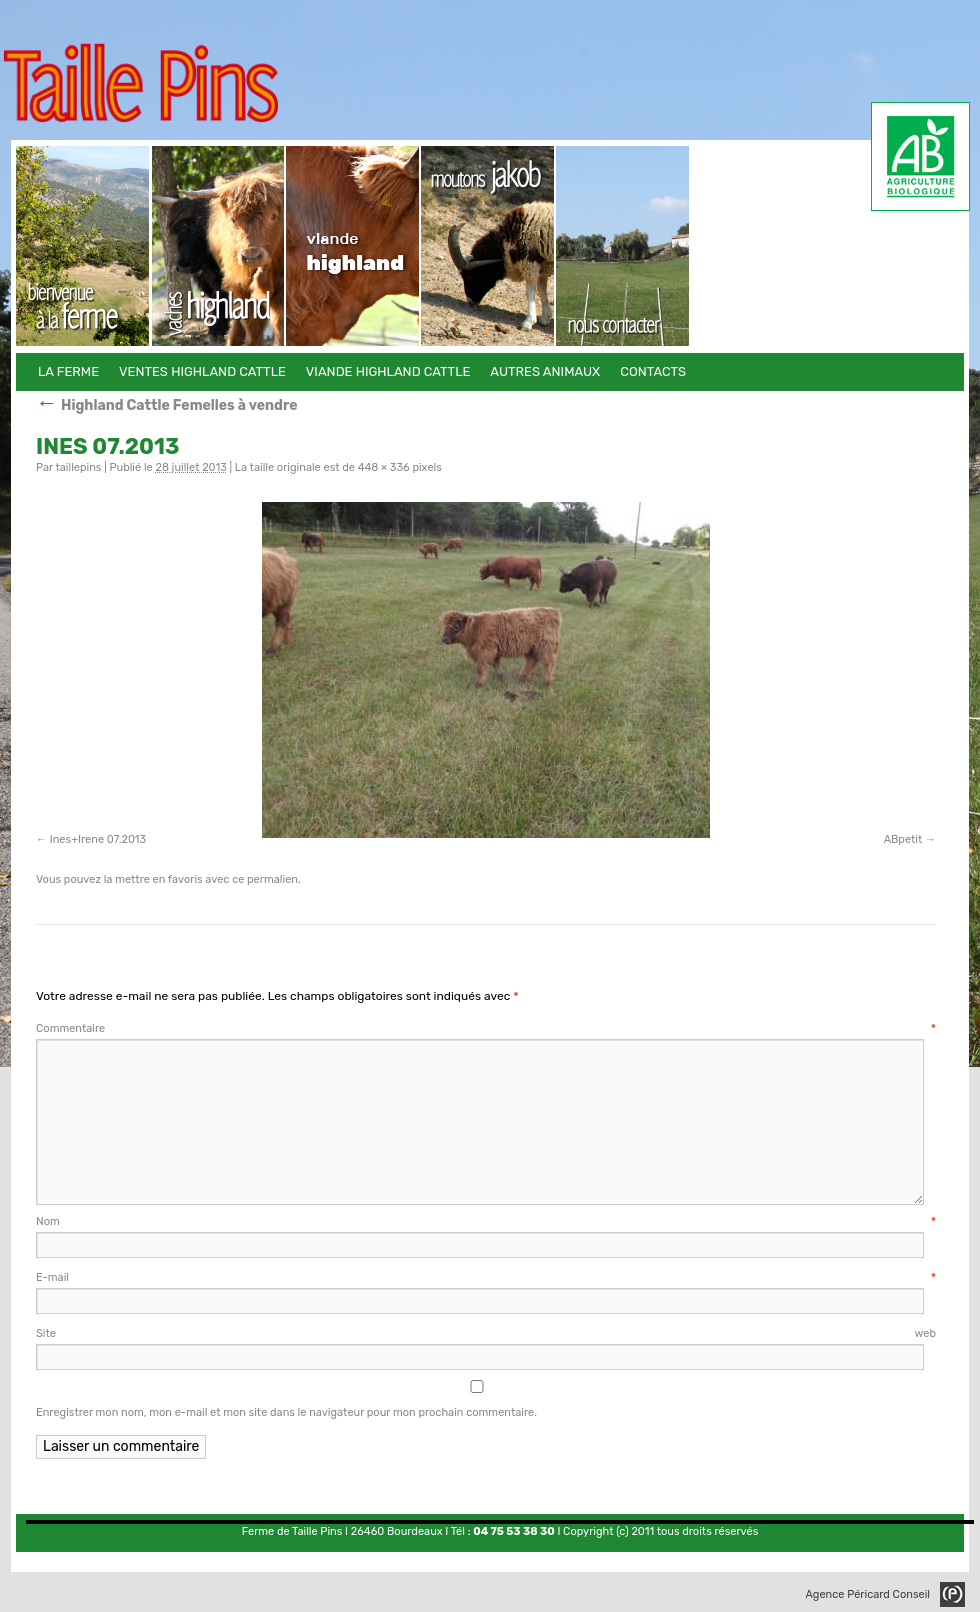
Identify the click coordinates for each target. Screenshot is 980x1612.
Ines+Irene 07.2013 (98, 839)
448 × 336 (384, 467)
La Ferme (83, 246)
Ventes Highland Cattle (218, 246)
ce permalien (265, 879)
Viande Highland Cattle (353, 246)
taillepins (78, 467)
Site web (486, 1333)
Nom (486, 1221)
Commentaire (486, 1028)
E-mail (486, 1277)
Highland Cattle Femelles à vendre (167, 405)
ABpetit (903, 839)
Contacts (623, 246)
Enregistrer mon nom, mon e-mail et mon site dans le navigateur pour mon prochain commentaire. (286, 1412)
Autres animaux (488, 246)
